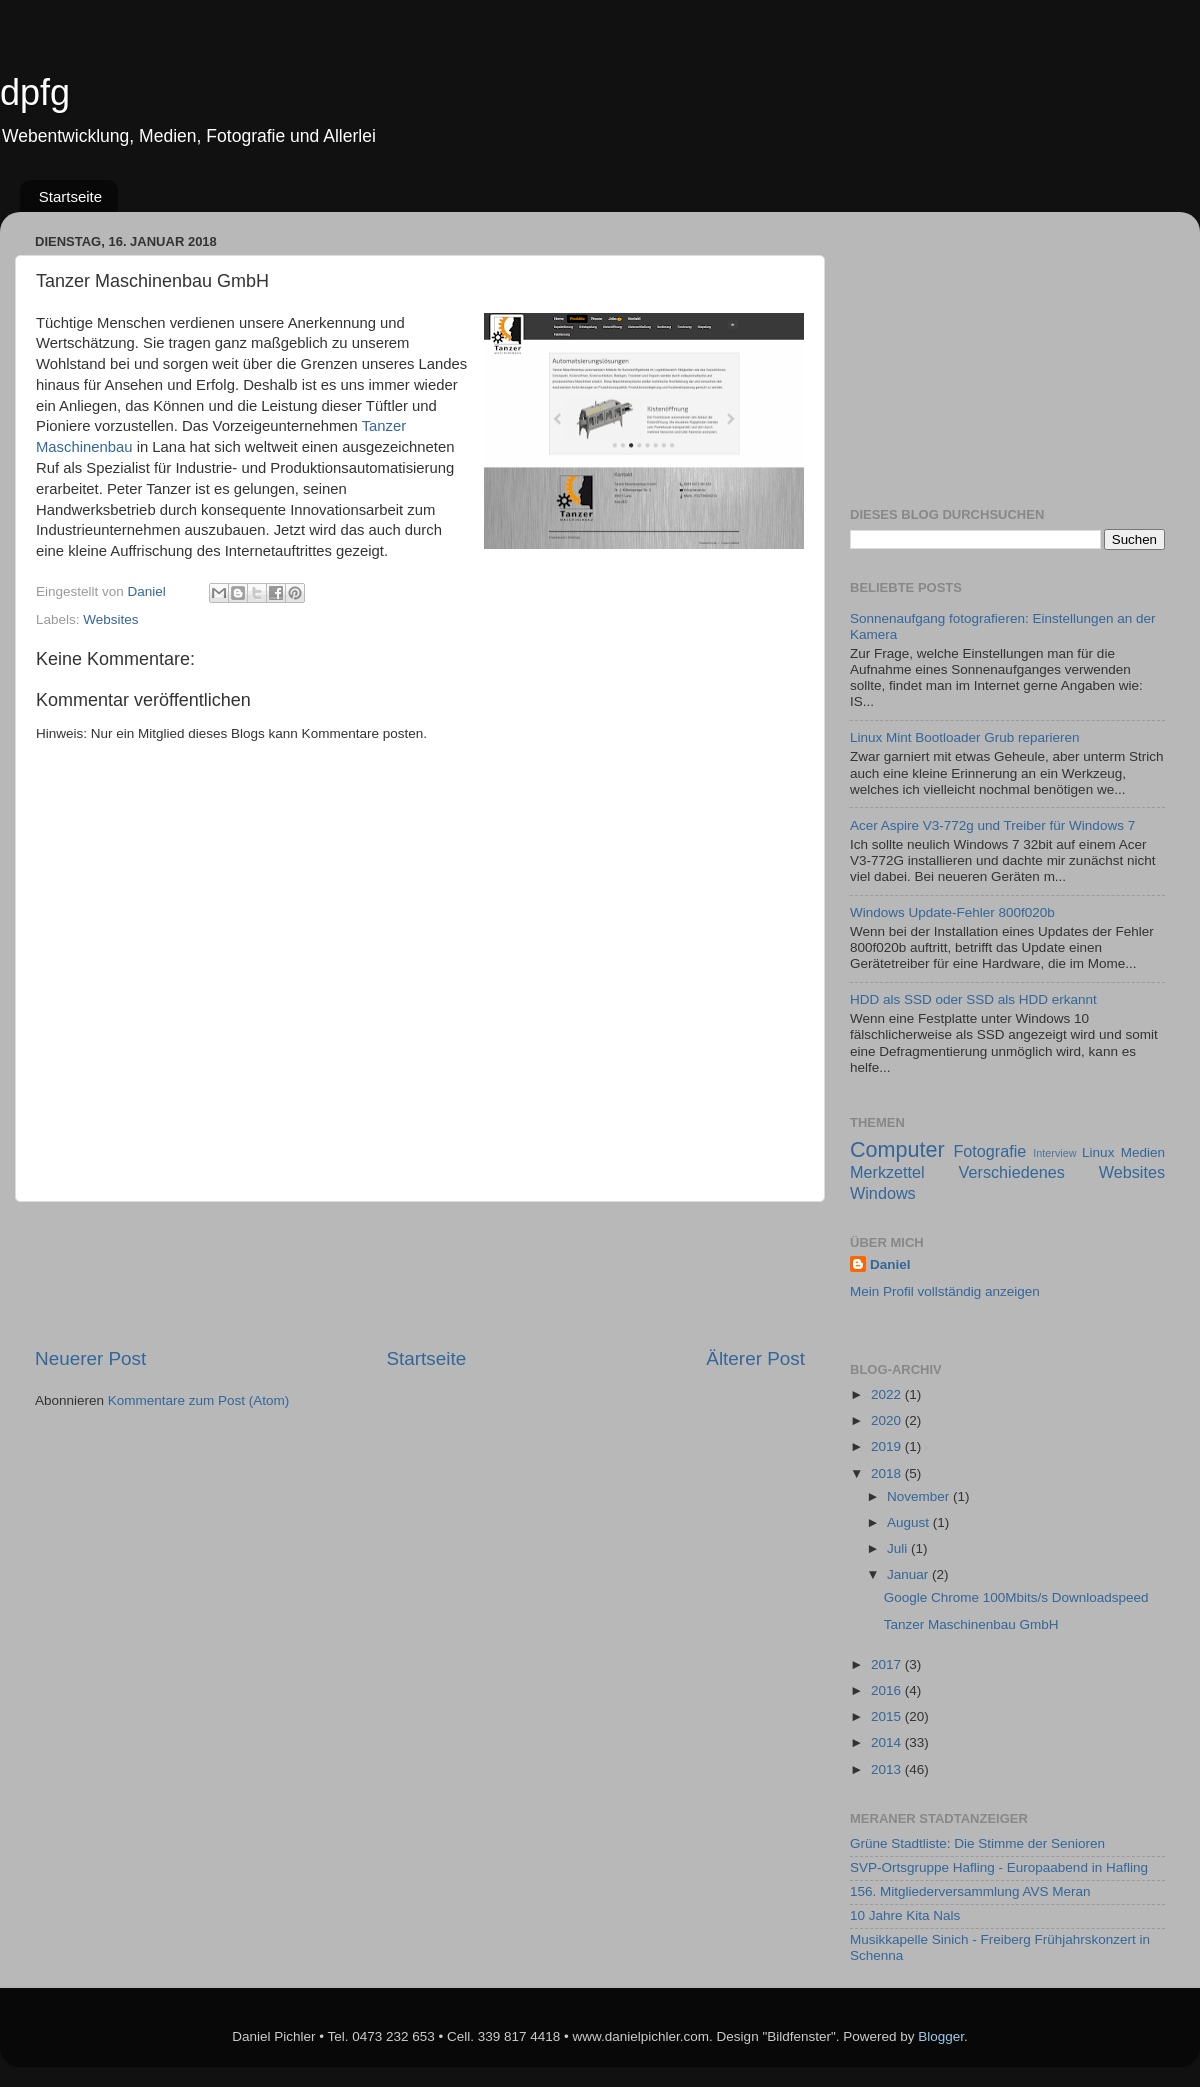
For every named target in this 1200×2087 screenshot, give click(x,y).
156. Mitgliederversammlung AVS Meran (970, 1891)
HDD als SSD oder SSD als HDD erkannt (973, 999)
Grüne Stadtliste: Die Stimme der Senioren (977, 1843)
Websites (110, 619)
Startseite (70, 196)
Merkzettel (887, 1172)
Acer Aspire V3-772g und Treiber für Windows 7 (992, 825)
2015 (888, 1716)
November (920, 1496)
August (910, 1522)
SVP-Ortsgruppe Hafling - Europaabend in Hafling (999, 1867)
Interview (1054, 1153)
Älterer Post (755, 1358)
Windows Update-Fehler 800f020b (952, 912)
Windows (883, 1193)
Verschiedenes (1012, 1172)
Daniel (890, 1264)
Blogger (941, 2036)
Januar (909, 1574)
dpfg (35, 92)
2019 (888, 1446)
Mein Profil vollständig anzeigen (945, 1291)
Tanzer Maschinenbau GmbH (971, 1624)
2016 (888, 1690)
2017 (888, 1664)
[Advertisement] (420, 1274)
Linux (1098, 1152)
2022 (888, 1394)
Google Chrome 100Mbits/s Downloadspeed (1016, 1597)
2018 (888, 1473)
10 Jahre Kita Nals (905, 1915)
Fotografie (989, 1151)
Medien (1143, 1152)
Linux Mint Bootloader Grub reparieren (965, 737)
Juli (899, 1548)
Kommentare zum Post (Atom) (199, 1400)
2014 (888, 1742)
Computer (897, 1149)
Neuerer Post (90, 1358)
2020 (888, 1420)
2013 (888, 1769)
